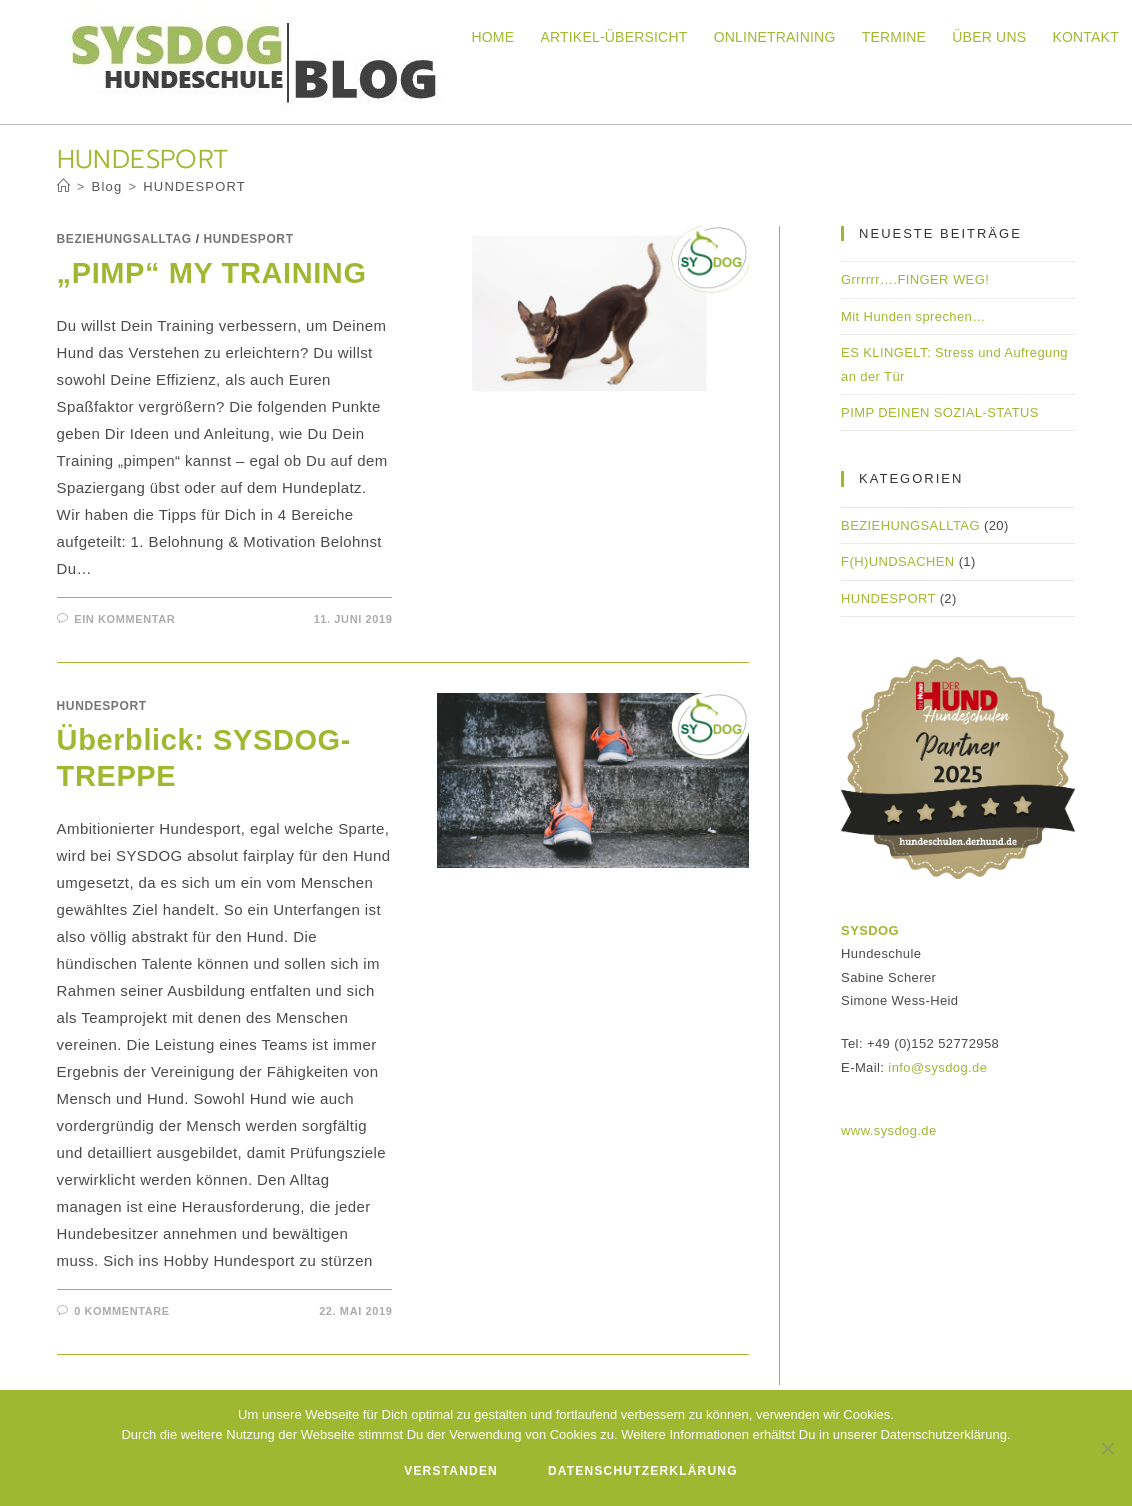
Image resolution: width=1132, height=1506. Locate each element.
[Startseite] (64, 186)
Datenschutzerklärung (643, 1471)
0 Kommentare (122, 1311)
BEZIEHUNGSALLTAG (124, 239)
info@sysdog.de (937, 1067)
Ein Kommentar (124, 619)
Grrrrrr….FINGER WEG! (915, 279)
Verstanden (451, 1471)
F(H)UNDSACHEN (898, 561)
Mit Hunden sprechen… (913, 316)
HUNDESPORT (194, 186)
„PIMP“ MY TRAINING (212, 273)
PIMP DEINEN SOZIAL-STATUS (940, 412)
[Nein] (1107, 1448)
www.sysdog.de (889, 1130)
